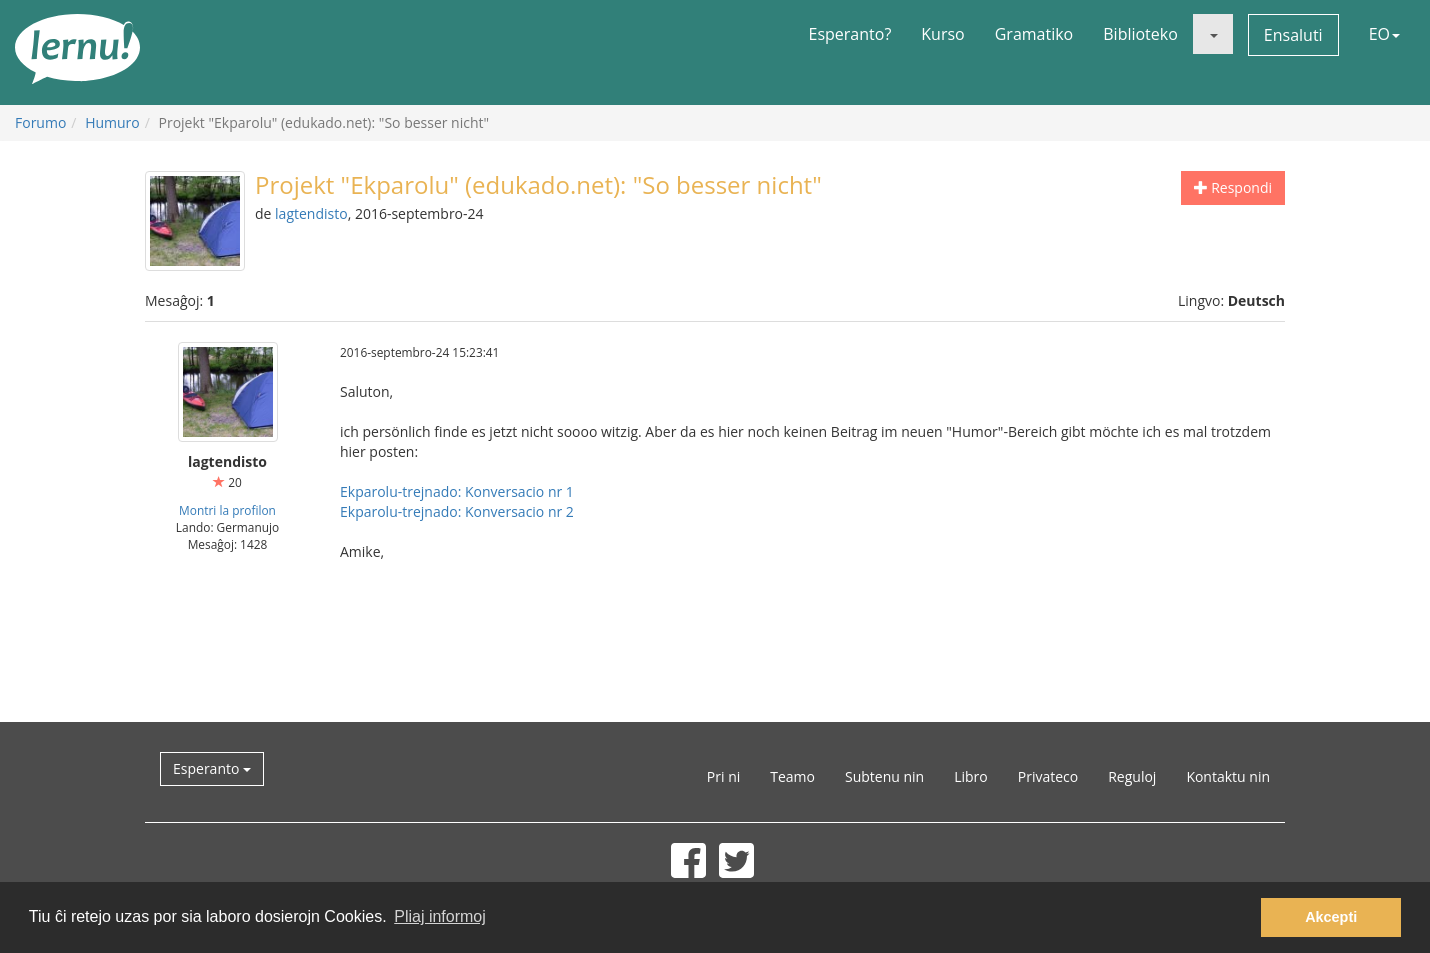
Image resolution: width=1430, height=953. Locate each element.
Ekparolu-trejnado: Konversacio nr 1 (457, 491)
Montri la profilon (227, 510)
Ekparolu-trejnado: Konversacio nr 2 (457, 511)
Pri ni (723, 776)
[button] (1213, 34)
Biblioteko (1140, 34)
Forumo (40, 122)
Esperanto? (850, 34)
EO (1384, 34)
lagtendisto (311, 213)
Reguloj (1132, 776)
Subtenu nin (884, 776)
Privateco (1048, 776)
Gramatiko (1034, 34)
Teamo (792, 776)
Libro (971, 776)
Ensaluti (1293, 35)
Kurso (942, 34)
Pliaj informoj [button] (440, 916)
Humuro (112, 122)
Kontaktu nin (1228, 776)
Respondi (1233, 187)
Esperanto (212, 768)
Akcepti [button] (1331, 917)
